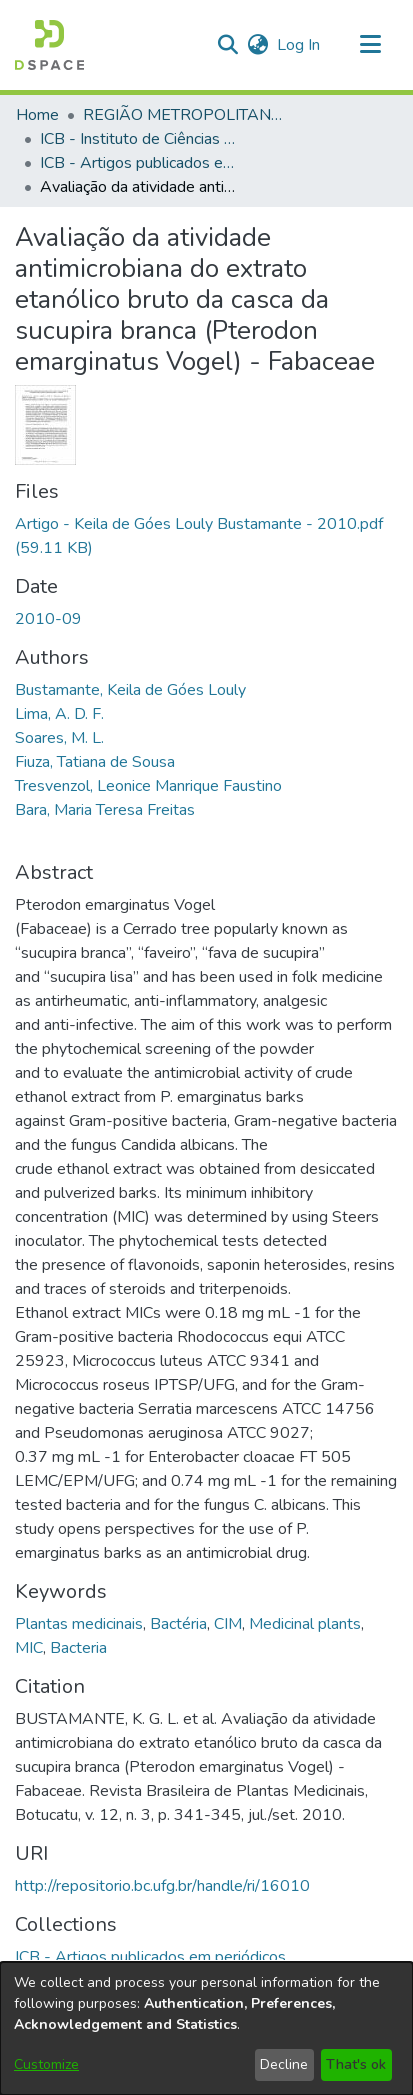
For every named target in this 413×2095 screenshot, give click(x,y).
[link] (150, 1957)
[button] (49, 45)
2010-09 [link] (48, 619)
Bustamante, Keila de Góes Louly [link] (130, 690)
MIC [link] (29, 1648)
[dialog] (206, 2028)
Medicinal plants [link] (305, 1624)
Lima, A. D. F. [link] (59, 714)
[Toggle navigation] (370, 45)
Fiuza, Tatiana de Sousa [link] (95, 762)
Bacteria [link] (78, 1648)
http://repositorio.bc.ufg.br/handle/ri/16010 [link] (162, 1886)
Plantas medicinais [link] (79, 1624)
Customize (46, 2064)
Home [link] (37, 115)
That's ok (356, 2064)
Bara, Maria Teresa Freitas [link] (105, 810)
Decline (284, 2064)
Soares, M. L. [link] (59, 738)
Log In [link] (299, 45)
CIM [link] (228, 1624)
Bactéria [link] (178, 1624)
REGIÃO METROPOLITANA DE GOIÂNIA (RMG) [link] (183, 115)
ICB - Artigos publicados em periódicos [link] (140, 163)
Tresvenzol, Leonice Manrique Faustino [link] (148, 786)
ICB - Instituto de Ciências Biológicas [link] (140, 139)
